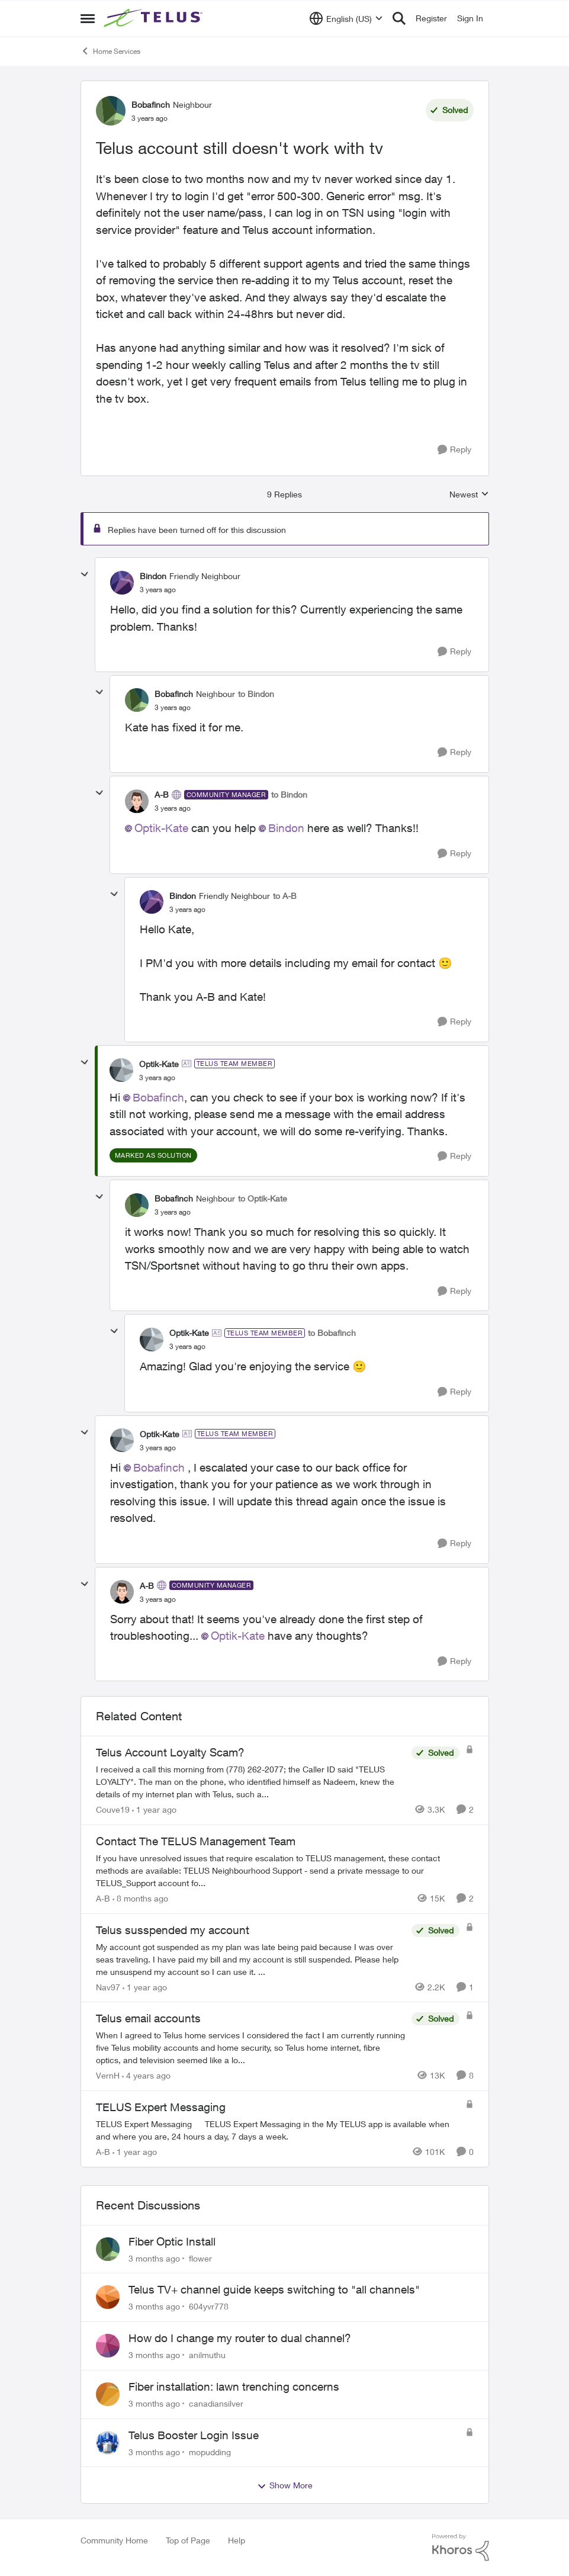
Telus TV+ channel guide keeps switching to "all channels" (274, 2289)
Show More (285, 2485)
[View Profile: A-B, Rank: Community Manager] (137, 801)
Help (236, 2540)
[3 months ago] (154, 2257)
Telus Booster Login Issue (193, 2435)
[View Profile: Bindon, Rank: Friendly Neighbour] (122, 583)
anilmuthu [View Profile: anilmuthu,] (207, 2355)
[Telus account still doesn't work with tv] (158, 589)
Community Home (114, 2540)
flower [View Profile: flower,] (200, 2258)
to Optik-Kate (262, 1198)
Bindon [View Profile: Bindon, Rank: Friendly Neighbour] (153, 576)
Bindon (286, 827)
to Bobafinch (332, 1333)
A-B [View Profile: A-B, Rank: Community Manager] (162, 794)
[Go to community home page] (154, 18)
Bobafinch (158, 1097)
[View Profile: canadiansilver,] (108, 2394)
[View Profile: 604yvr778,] (108, 2297)
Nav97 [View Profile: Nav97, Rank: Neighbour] (108, 1986)
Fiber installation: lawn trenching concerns (233, 2386)
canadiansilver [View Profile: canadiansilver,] (216, 2403)
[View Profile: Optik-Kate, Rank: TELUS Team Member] (121, 1070)
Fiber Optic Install (172, 2241)
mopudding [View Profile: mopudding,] (210, 2451)
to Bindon (256, 694)
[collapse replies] (85, 574)
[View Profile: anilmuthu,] (108, 2345)
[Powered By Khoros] (460, 2547)
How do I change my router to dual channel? (239, 2337)
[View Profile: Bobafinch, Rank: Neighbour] (111, 111)
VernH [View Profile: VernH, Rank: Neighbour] (108, 2075)
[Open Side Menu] (88, 18)
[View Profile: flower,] (108, 2249)
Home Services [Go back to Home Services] (110, 51)
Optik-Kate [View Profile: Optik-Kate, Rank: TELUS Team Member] (159, 1064)
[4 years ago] (146, 2075)
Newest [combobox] (469, 494)
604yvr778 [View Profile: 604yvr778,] (209, 2306)
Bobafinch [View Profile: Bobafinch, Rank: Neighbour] (150, 104)
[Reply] (454, 450)
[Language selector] (346, 18)
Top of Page (188, 2540)
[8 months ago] (140, 1898)
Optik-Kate (161, 827)
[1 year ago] (154, 1809)
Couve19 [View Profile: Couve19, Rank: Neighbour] (113, 1809)
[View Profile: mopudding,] (108, 2443)
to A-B (285, 896)
